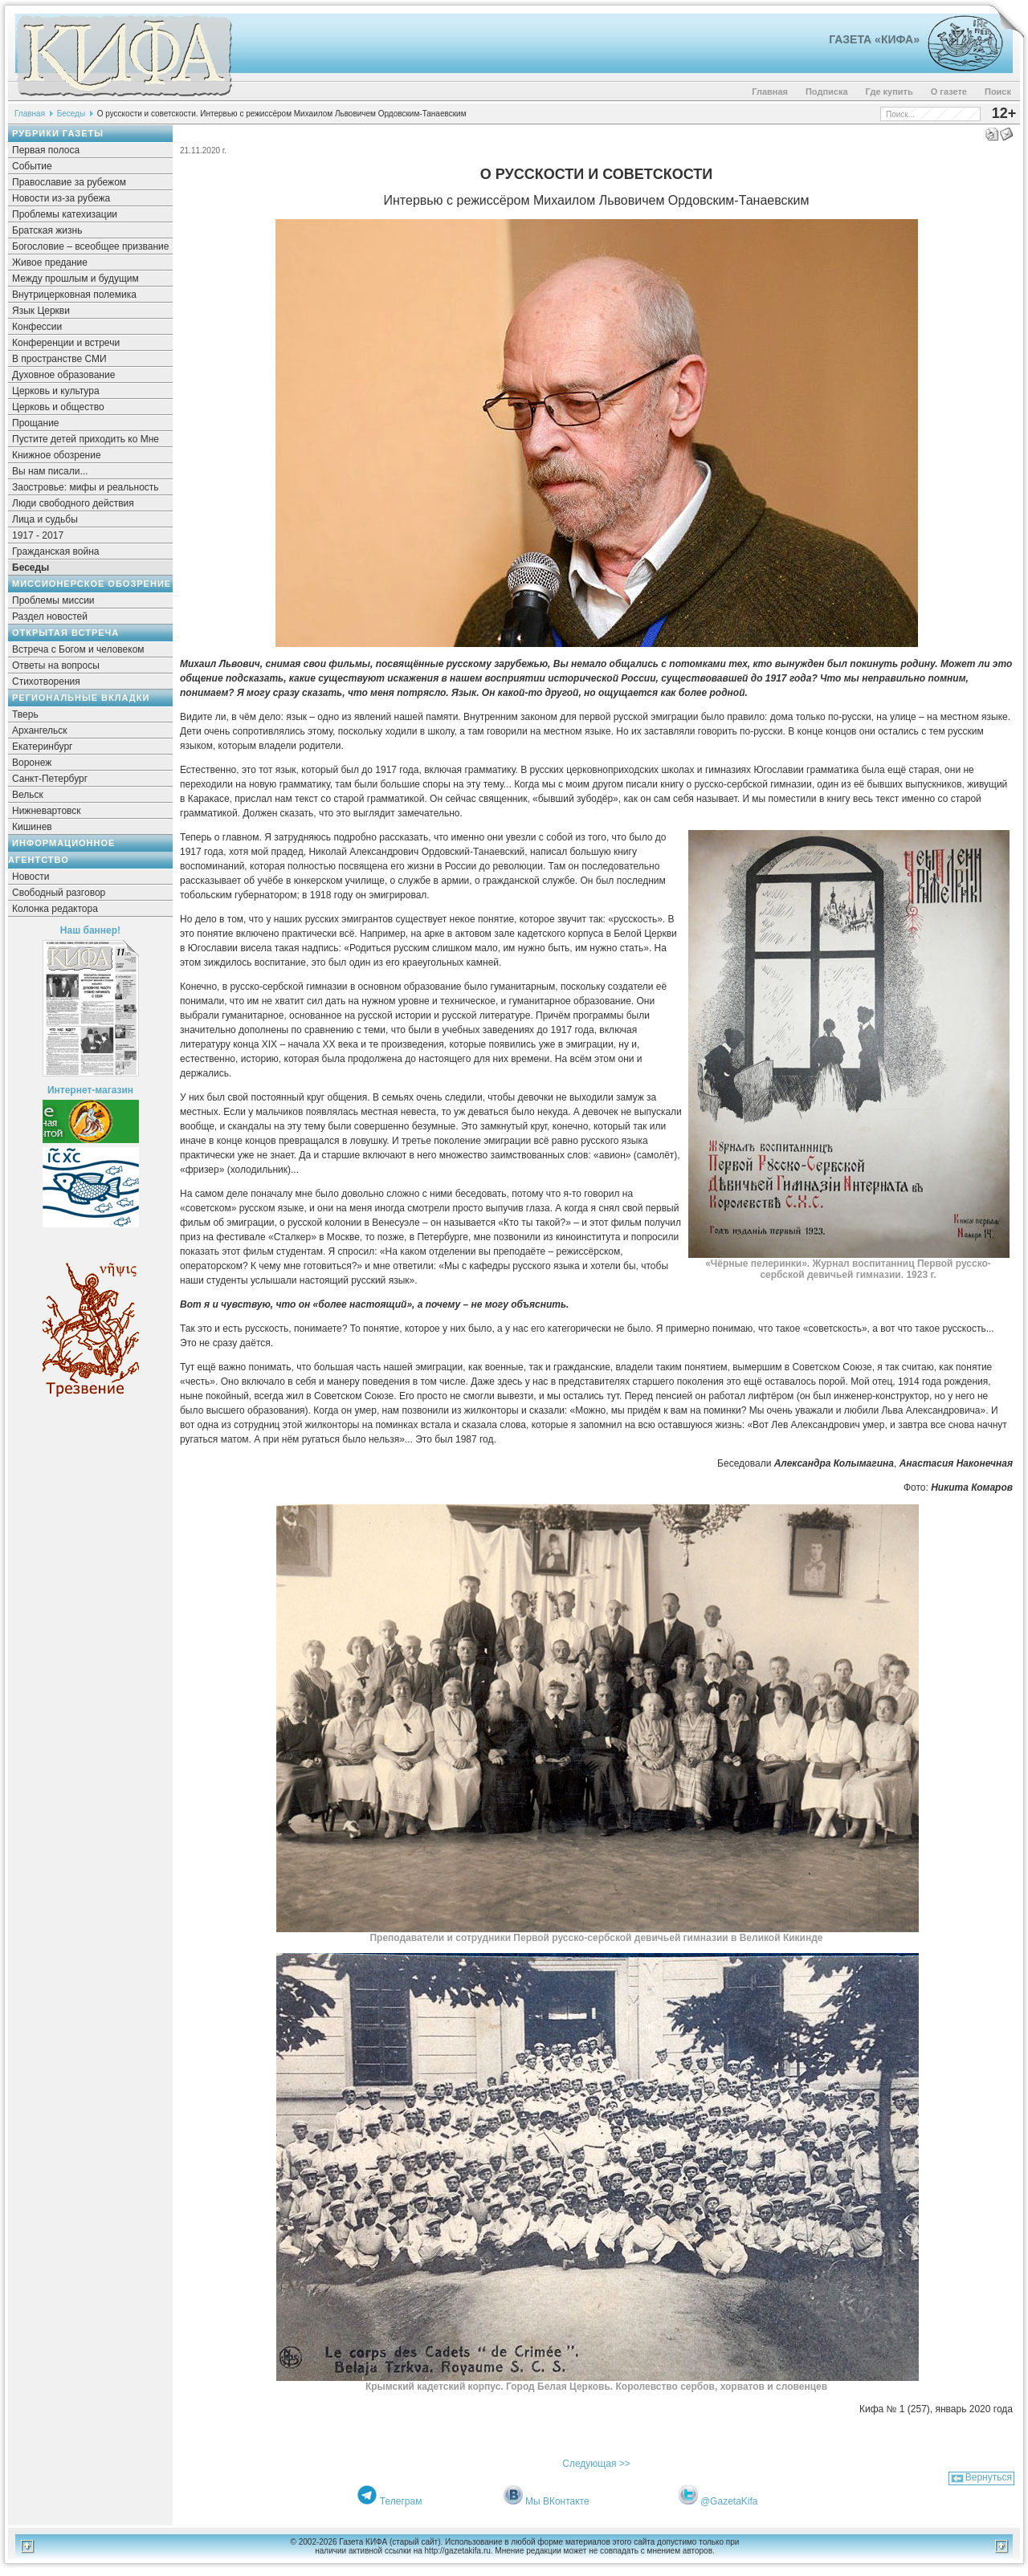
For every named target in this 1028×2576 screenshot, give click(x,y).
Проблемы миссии (53, 600)
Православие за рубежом (69, 182)
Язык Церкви (41, 310)
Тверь (25, 714)
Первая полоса (46, 150)
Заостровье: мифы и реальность (85, 487)
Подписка (827, 91)
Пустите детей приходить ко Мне (85, 439)
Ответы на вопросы (56, 665)
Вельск (27, 794)
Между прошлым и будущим (75, 278)
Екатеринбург (42, 746)
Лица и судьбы (45, 519)
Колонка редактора (55, 908)
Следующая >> (596, 2463)
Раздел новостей (50, 616)
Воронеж (31, 762)
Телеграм (401, 2501)
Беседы (71, 113)
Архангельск (39, 730)
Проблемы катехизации (64, 214)
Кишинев (32, 826)
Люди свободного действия (73, 503)
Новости (30, 876)
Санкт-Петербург (50, 778)
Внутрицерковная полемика (74, 294)
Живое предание (50, 262)
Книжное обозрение (56, 455)
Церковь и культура (56, 391)
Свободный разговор (58, 892)
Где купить (889, 91)
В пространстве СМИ (59, 358)
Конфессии (37, 326)
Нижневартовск (46, 810)
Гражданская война (55, 551)
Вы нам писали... (50, 471)
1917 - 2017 (37, 535)
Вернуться (988, 2477)
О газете (949, 91)
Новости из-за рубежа (61, 198)
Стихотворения (46, 681)
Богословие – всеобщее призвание (90, 246)
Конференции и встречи (66, 342)
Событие (32, 166)
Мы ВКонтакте (557, 2501)
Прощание (35, 423)
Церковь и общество (58, 407)
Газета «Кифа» (874, 39)
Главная (770, 91)
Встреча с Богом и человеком (78, 649)
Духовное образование (63, 374)
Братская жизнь (47, 230)
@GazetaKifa (729, 2501)
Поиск (998, 91)
